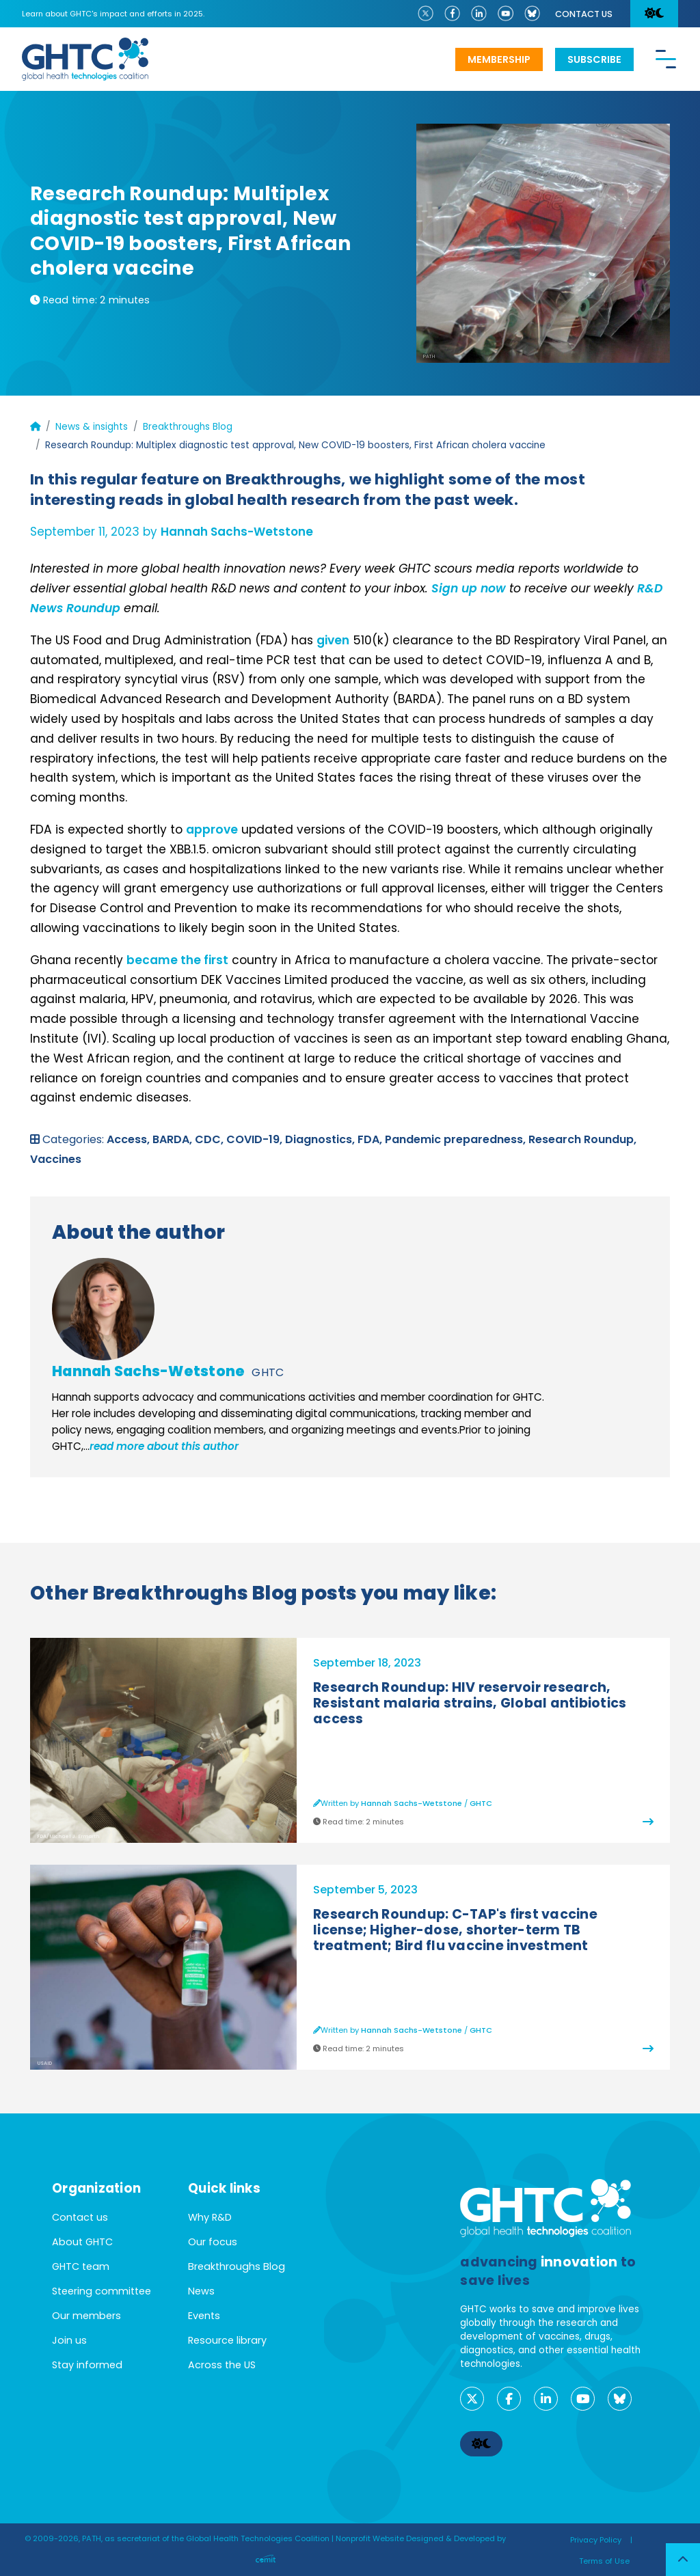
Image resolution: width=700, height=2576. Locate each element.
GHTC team (80, 2266)
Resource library (227, 2340)
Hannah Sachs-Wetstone (237, 531)
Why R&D (210, 2217)
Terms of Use (604, 2561)
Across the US (222, 2365)
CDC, (210, 1139)
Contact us (583, 14)
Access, (129, 1139)
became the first (177, 960)
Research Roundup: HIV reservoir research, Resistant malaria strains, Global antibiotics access (469, 1703)
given (333, 640)
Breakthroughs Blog (187, 426)
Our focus (212, 2242)
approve (212, 829)
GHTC (268, 1372)
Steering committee (101, 2291)
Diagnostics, (321, 1139)
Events (204, 2315)
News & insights (91, 426)
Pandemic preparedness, (456, 1139)
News (201, 2291)
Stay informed (87, 2365)
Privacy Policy (595, 2539)
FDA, (371, 1139)
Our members (86, 2315)
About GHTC (82, 2242)
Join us (69, 2340)
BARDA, (173, 1139)
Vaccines (55, 1159)
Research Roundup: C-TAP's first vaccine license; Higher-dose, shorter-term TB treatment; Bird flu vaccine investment (455, 1930)
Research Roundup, (582, 1139)
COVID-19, (255, 1139)
